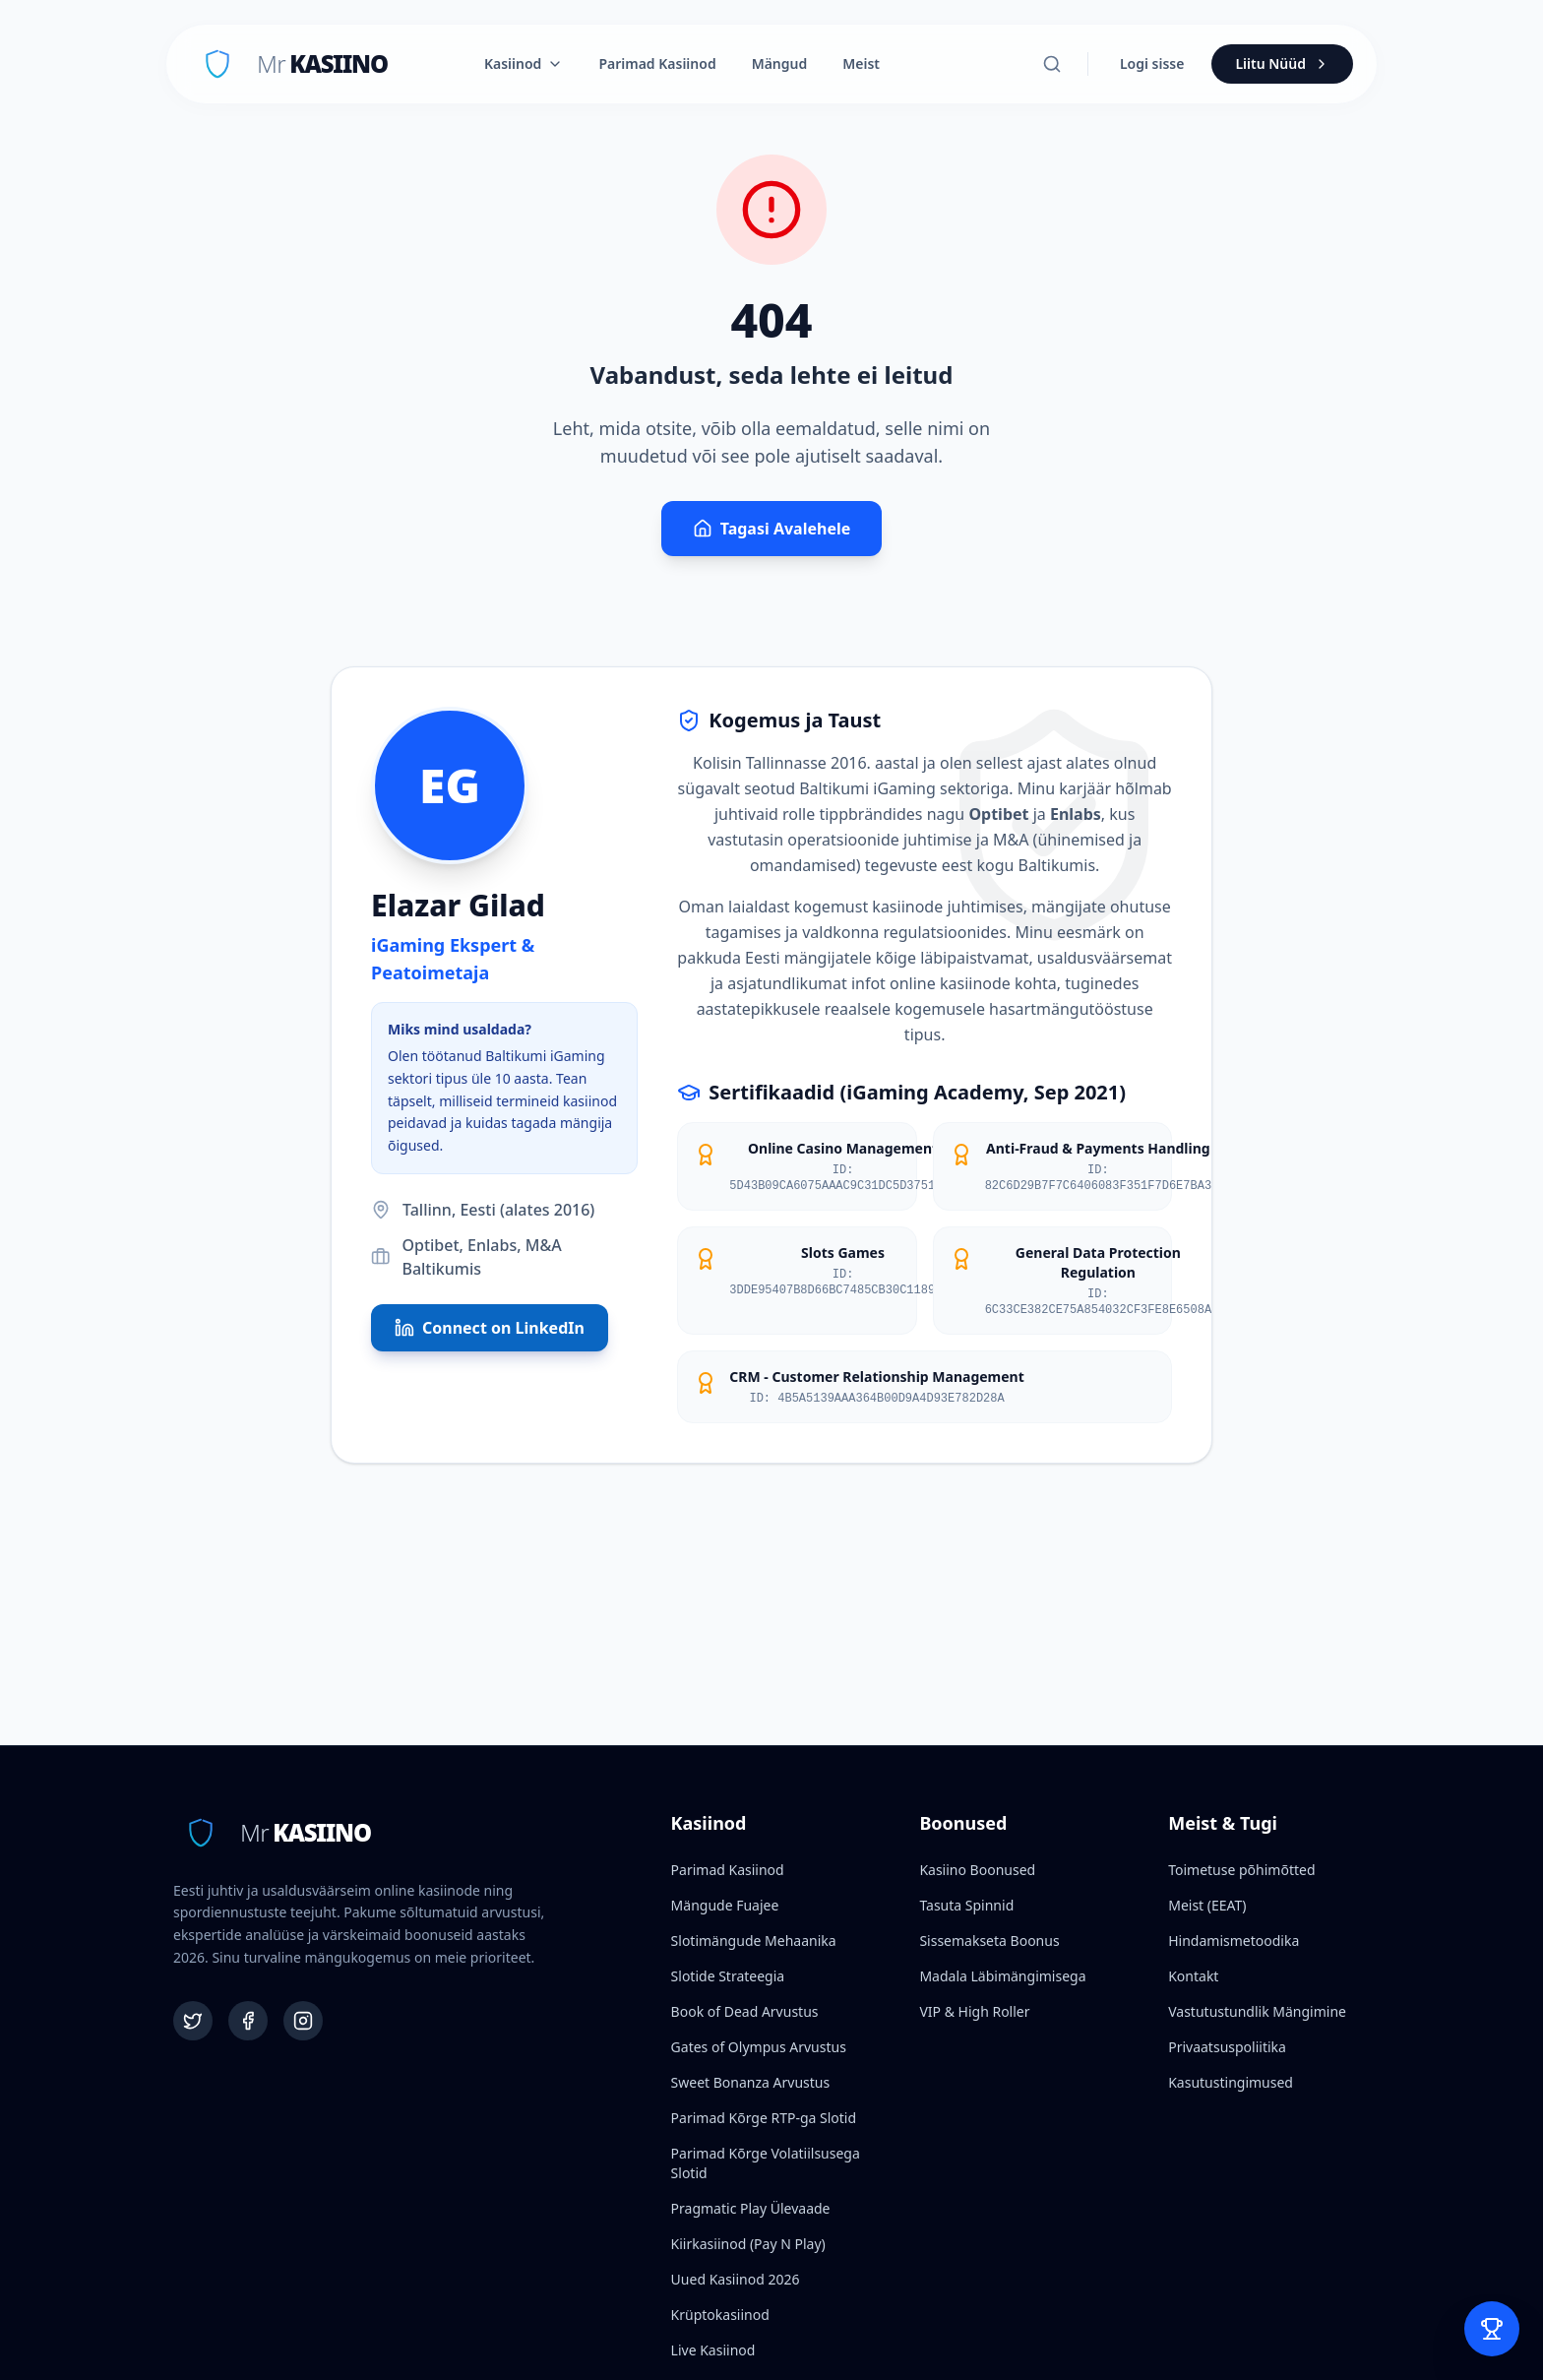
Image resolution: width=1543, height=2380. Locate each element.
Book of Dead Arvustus (745, 2011)
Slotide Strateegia (728, 1976)
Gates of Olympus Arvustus (758, 2046)
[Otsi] (1052, 64)
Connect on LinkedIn (490, 1328)
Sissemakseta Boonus (989, 1940)
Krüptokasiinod (720, 2314)
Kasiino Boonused (977, 1869)
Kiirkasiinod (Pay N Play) (748, 2243)
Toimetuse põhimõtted (1241, 1869)
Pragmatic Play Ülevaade (751, 2208)
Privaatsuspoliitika (1227, 2046)
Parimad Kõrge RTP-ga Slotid (763, 2117)
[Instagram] (303, 2020)
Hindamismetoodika (1233, 1940)
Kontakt (1193, 1976)
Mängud (780, 63)
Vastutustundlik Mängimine (1257, 2011)
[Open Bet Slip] (1491, 2328)
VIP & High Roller (974, 2011)
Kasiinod (523, 63)
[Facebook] (248, 2020)
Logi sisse (1152, 63)
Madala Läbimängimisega (1002, 1976)
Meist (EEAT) (1207, 1905)
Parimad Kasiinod (656, 63)
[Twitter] (193, 2020)
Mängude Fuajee (725, 1905)
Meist (861, 63)
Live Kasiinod (713, 2350)
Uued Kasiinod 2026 (735, 2279)
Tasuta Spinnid (966, 1905)
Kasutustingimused (1230, 2082)
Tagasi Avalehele (772, 528)
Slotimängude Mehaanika (753, 1940)
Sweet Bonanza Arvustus (751, 2082)
